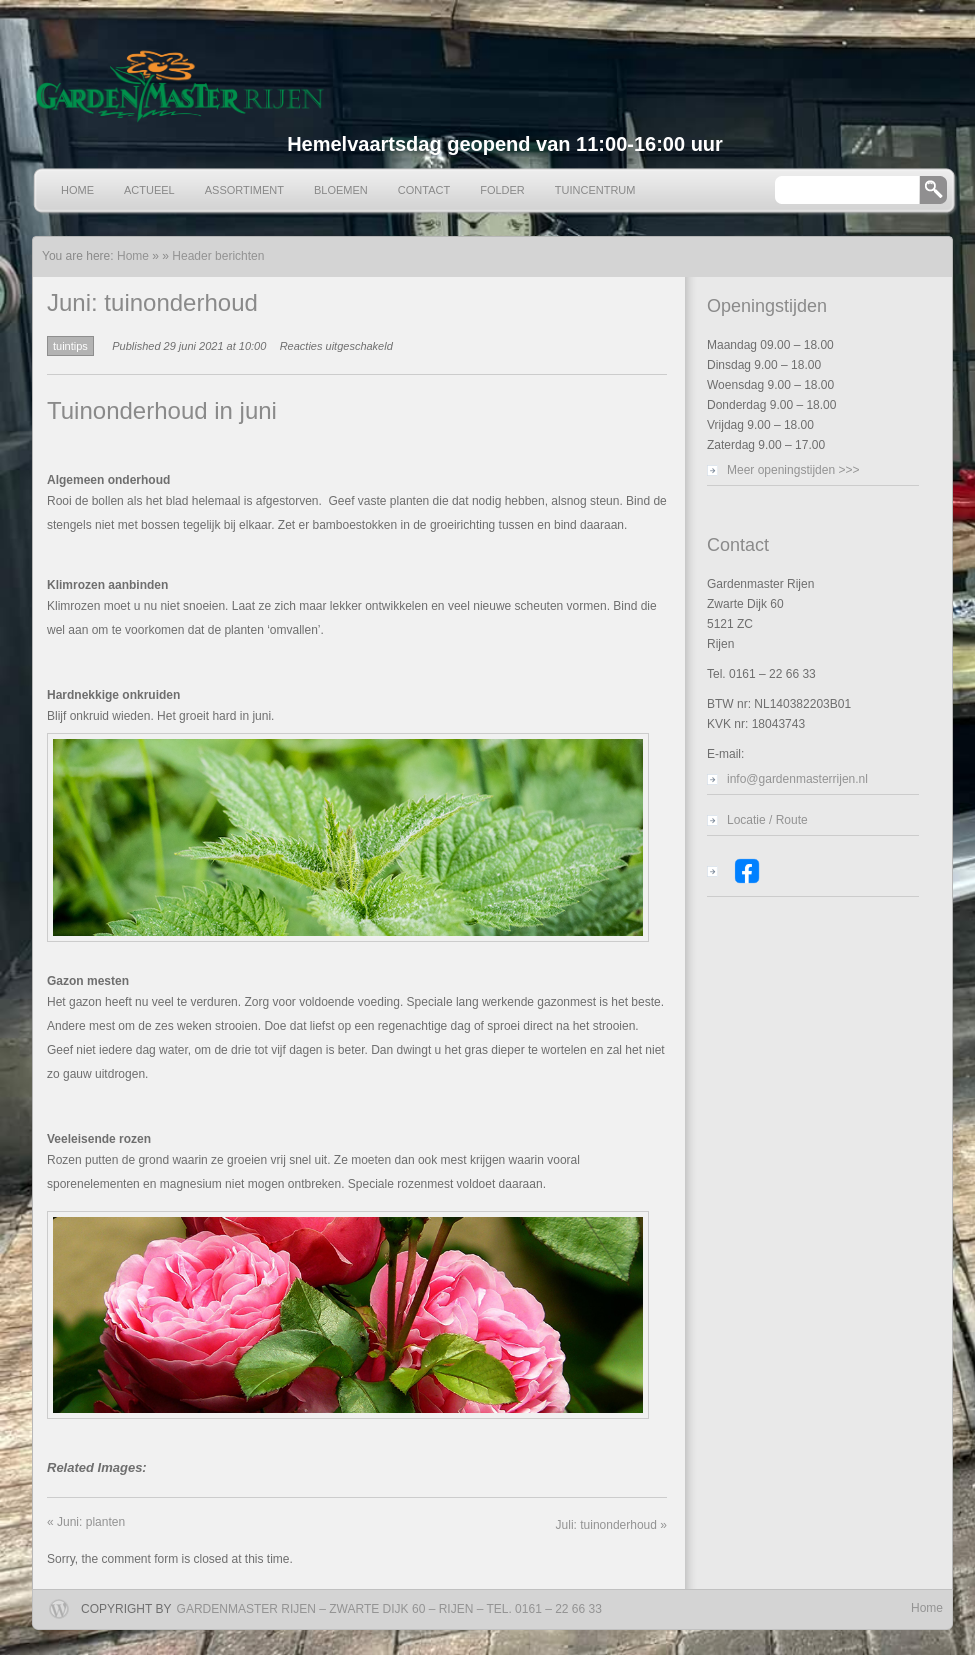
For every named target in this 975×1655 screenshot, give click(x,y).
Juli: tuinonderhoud (611, 1525)
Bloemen (341, 190)
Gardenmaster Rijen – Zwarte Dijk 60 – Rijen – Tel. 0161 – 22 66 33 (389, 1609)
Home (77, 190)
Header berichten (218, 256)
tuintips (70, 346)
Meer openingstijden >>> (793, 470)
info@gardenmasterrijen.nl (797, 779)
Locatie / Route (767, 820)
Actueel (149, 190)
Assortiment (244, 190)
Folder (502, 190)
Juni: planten (86, 1522)
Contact (424, 190)
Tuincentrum (595, 190)
